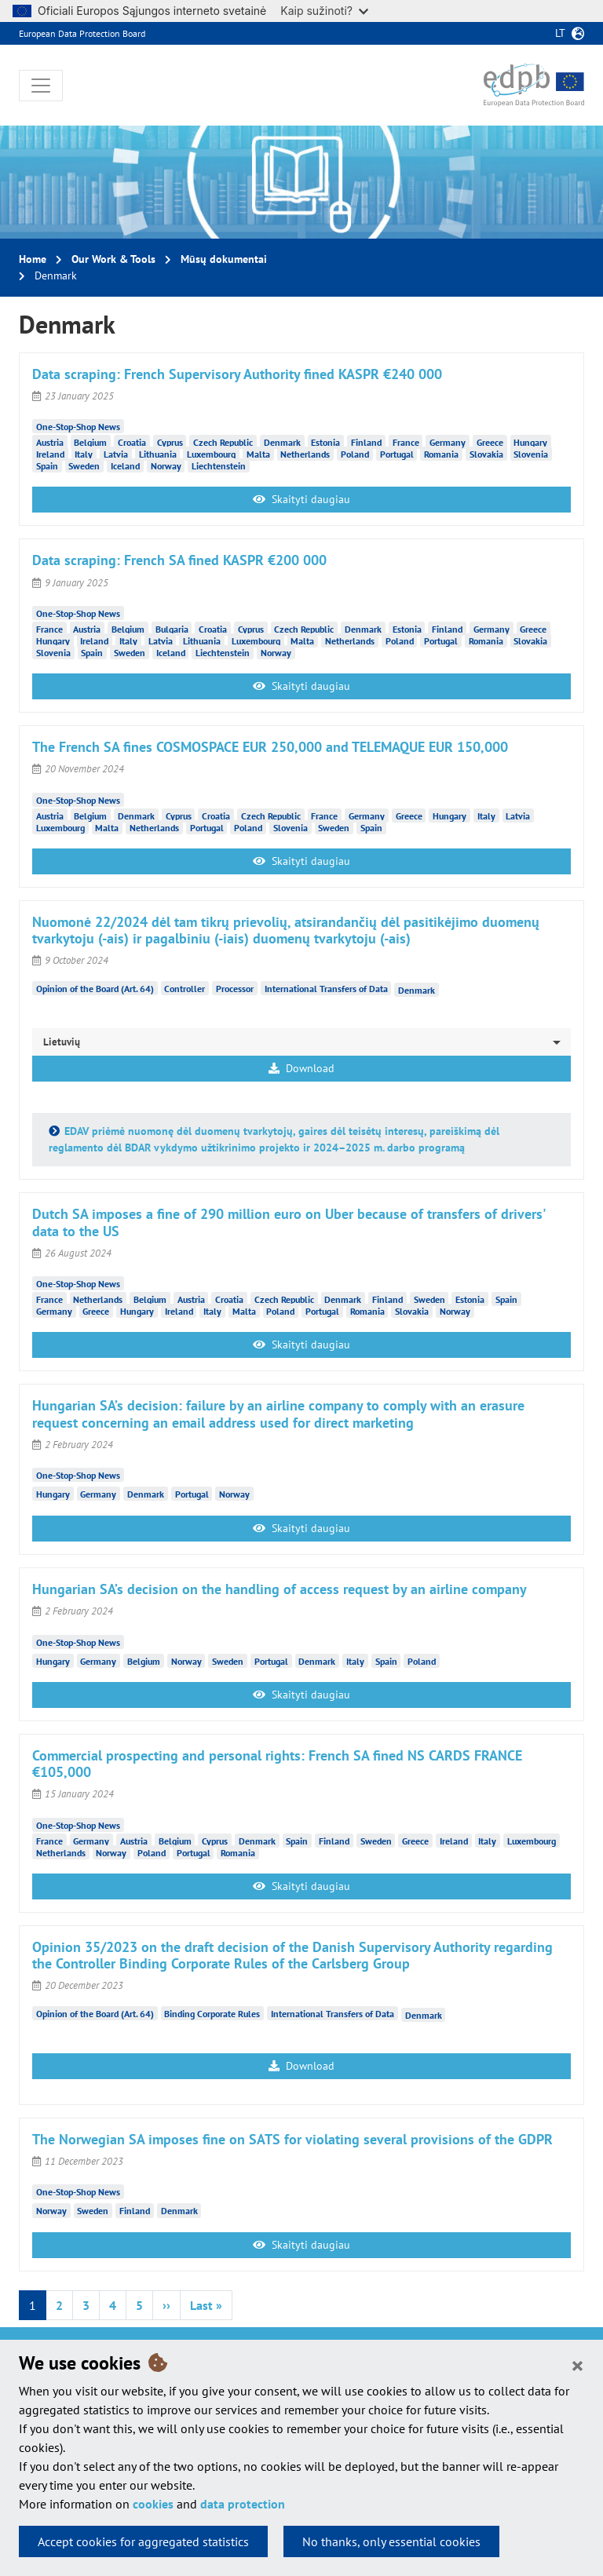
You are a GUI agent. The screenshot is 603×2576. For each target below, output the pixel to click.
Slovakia (486, 453)
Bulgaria (171, 628)
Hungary (530, 441)
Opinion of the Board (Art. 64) (95, 988)
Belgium (90, 441)
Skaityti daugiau (301, 499)
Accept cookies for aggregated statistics (143, 2541)
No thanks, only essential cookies (391, 2541)
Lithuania (158, 453)
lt (560, 33)
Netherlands (305, 453)
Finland (366, 441)
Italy (84, 453)
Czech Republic (223, 441)
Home (32, 259)
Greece (490, 441)
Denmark (282, 441)
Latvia (116, 453)
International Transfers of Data (326, 988)
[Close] (577, 2364)
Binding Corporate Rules (212, 2014)
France (406, 441)
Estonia (325, 441)
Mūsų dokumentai (224, 259)
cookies (153, 2504)
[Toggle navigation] (41, 85)
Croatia (132, 441)
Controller (184, 988)
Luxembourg (211, 453)
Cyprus (170, 441)
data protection (242, 2504)
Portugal (397, 453)
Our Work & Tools (113, 259)
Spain (47, 465)
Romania (441, 453)
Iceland (125, 465)
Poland (355, 453)
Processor (235, 988)
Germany (447, 441)
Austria (50, 441)
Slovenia (530, 453)
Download (301, 1068)
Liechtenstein (219, 465)
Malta (258, 453)
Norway (166, 465)
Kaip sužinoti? (324, 10)
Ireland (50, 453)
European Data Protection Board (82, 33)
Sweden (84, 465)
